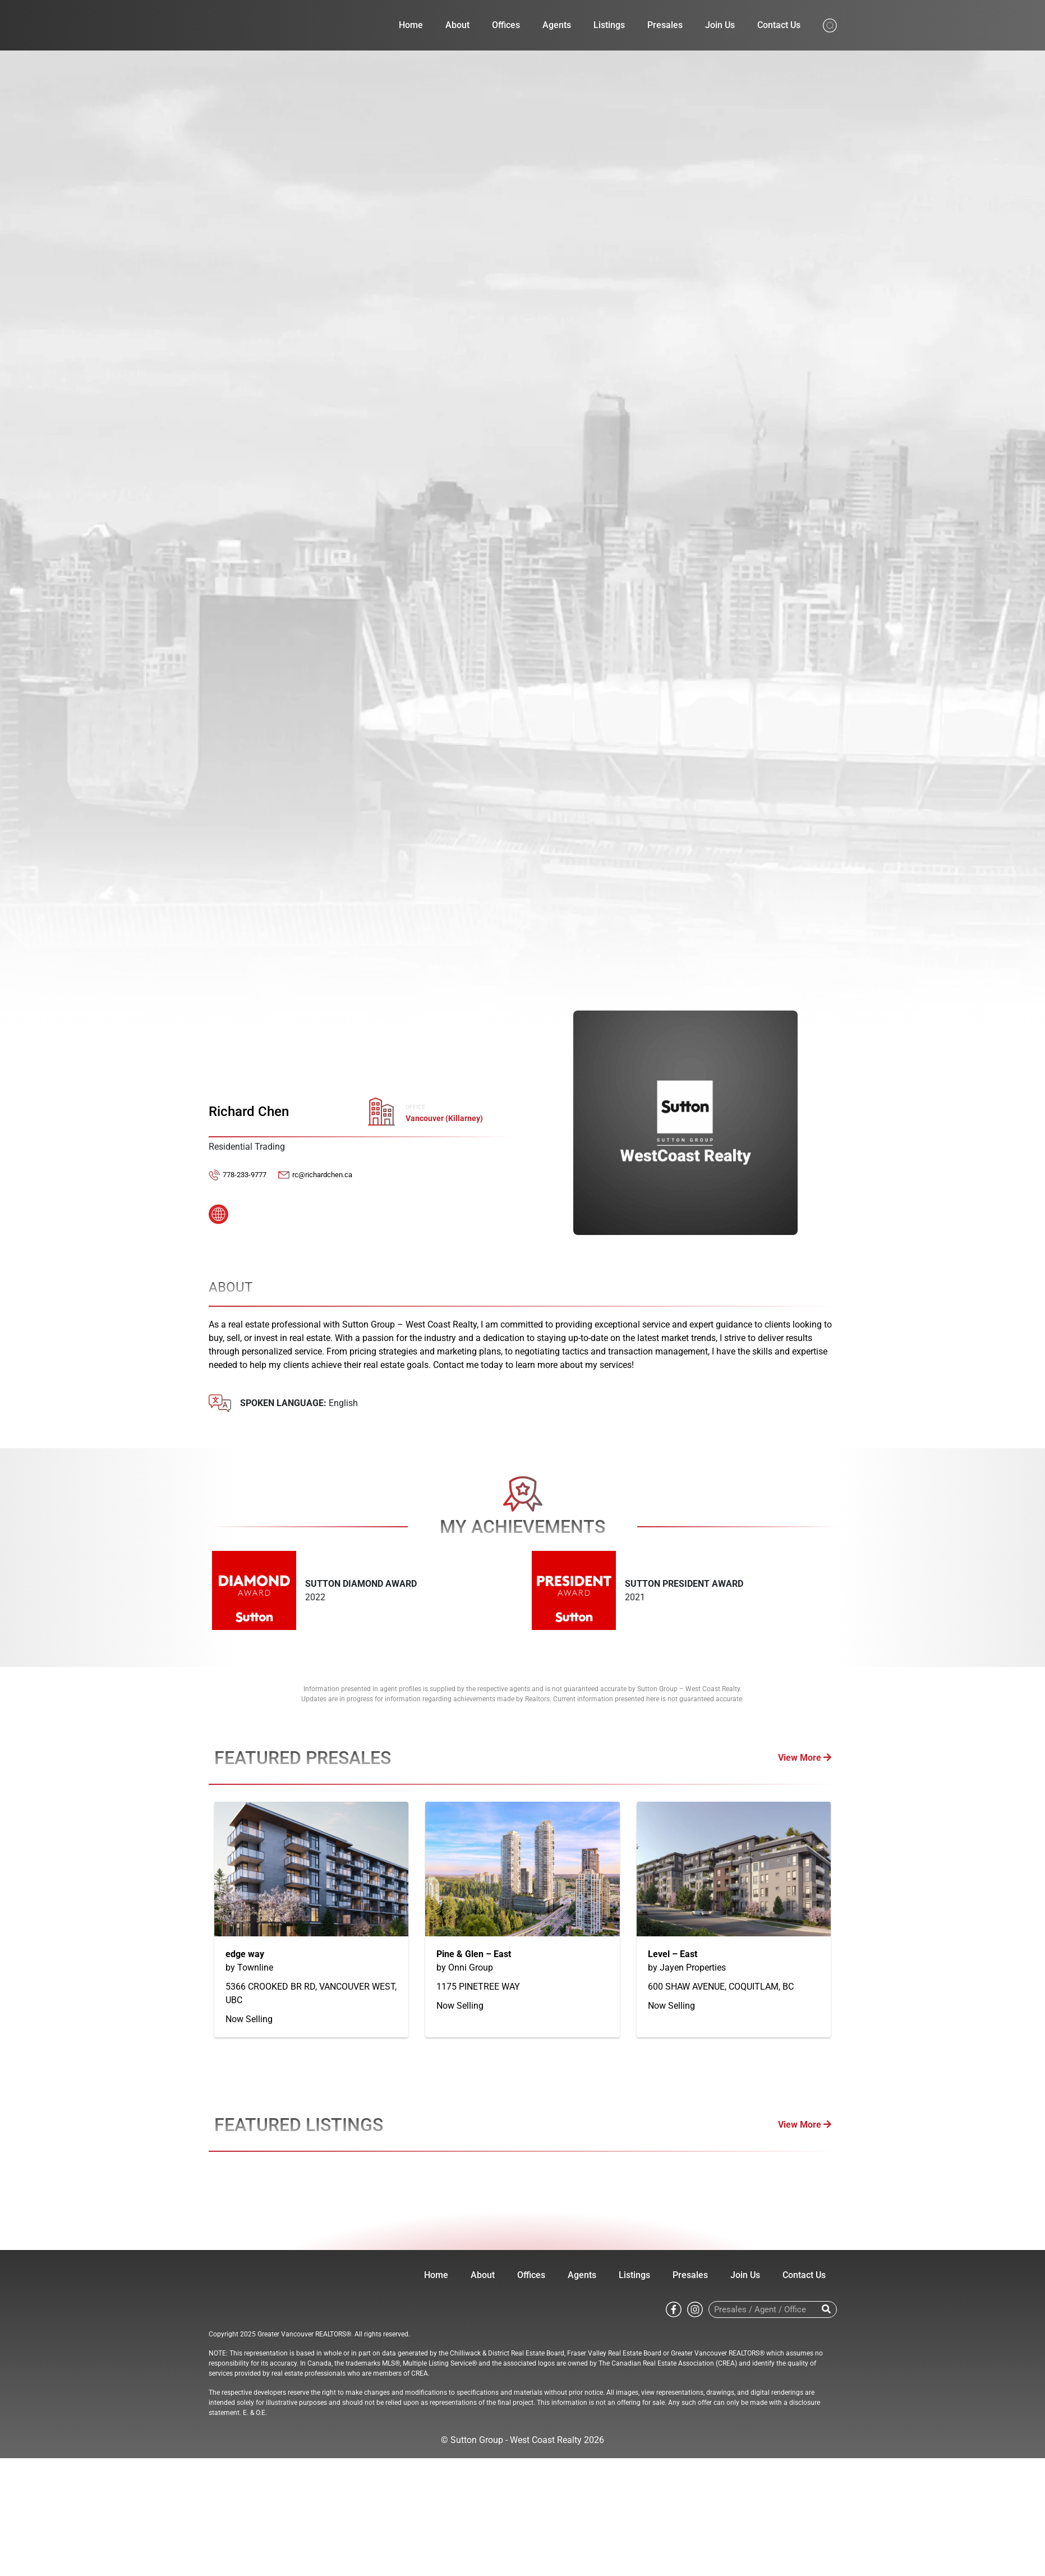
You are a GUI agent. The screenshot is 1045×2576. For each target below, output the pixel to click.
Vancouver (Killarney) (444, 1118)
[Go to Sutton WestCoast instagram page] (695, 2308)
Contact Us (778, 25)
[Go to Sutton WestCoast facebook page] (674, 2308)
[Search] (826, 2309)
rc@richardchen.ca (322, 1174)
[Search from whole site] (830, 24)
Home (411, 25)
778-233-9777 (244, 1174)
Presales (665, 25)
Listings (609, 25)
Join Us (720, 25)
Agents (556, 25)
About (457, 25)
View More (804, 1757)
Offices (506, 25)
